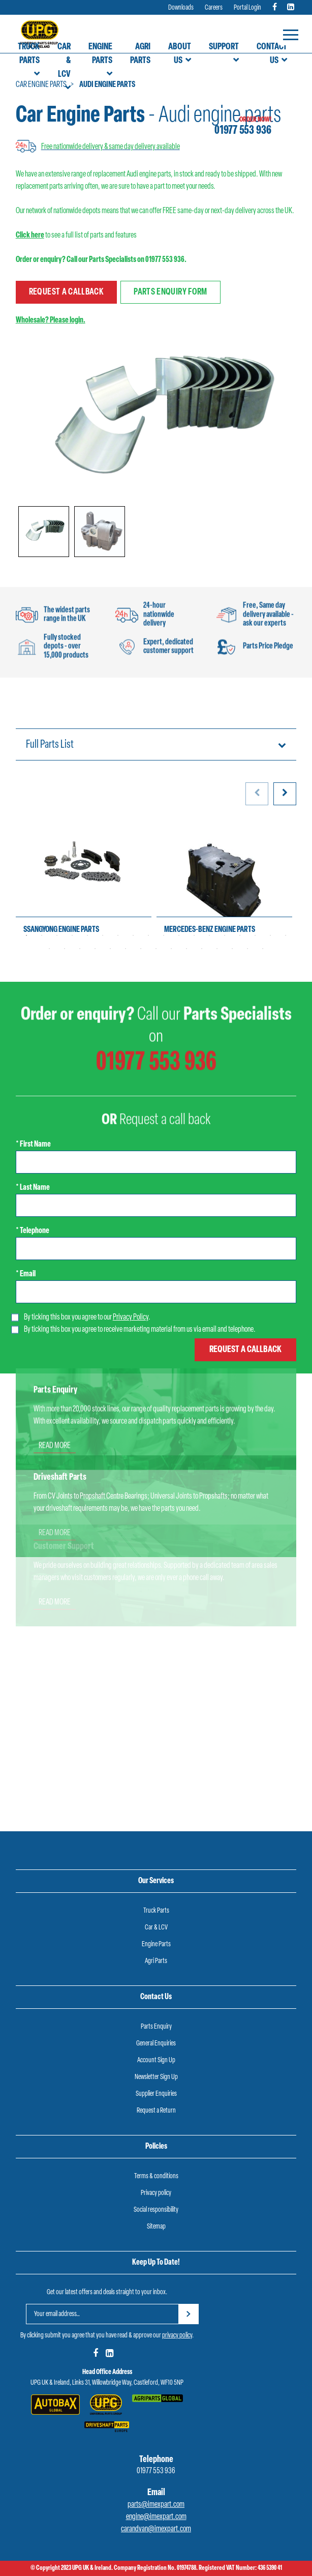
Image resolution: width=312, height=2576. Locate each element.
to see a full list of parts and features (76, 235)
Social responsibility (156, 2210)
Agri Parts (140, 54)
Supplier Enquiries (156, 2094)
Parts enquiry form (170, 292)
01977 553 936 (242, 131)
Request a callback (66, 292)
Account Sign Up (156, 2060)
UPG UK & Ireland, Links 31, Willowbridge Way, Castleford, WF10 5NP (106, 2383)
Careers (214, 8)
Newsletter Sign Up (156, 2077)
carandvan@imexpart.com (156, 2529)
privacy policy (177, 2335)
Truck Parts (29, 54)
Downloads (181, 8)
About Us (179, 54)
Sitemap (156, 2227)
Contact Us (272, 54)
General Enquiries (156, 2043)
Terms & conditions (156, 2176)
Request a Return (156, 2111)
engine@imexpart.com (156, 2517)
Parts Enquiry (156, 2027)
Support (224, 47)
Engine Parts (100, 54)
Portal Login (247, 8)
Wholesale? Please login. (50, 320)
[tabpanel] (83, 882)
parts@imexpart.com (156, 2505)
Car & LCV (64, 60)
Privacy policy (156, 2193)
